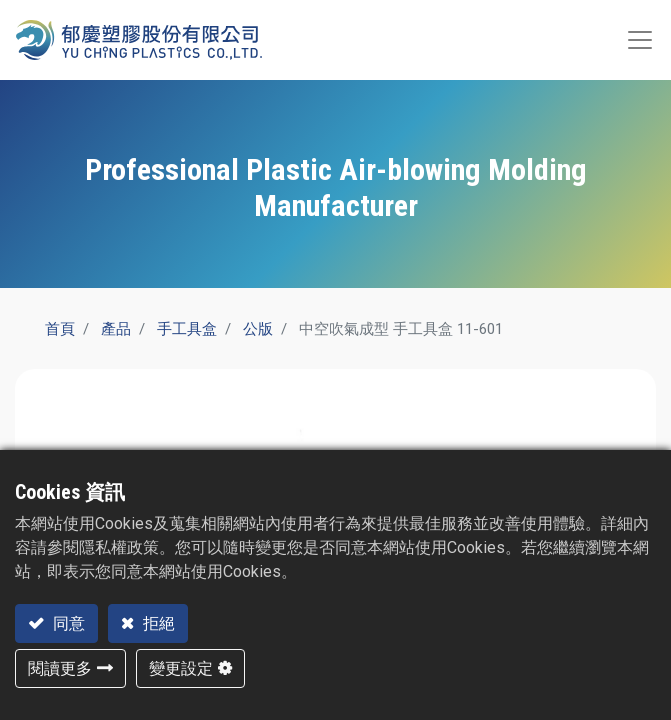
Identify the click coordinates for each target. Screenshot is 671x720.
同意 (67, 623)
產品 (116, 329)
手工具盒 (187, 329)
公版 (258, 329)
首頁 (60, 329)
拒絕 (157, 623)
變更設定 (181, 668)
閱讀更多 (60, 668)
